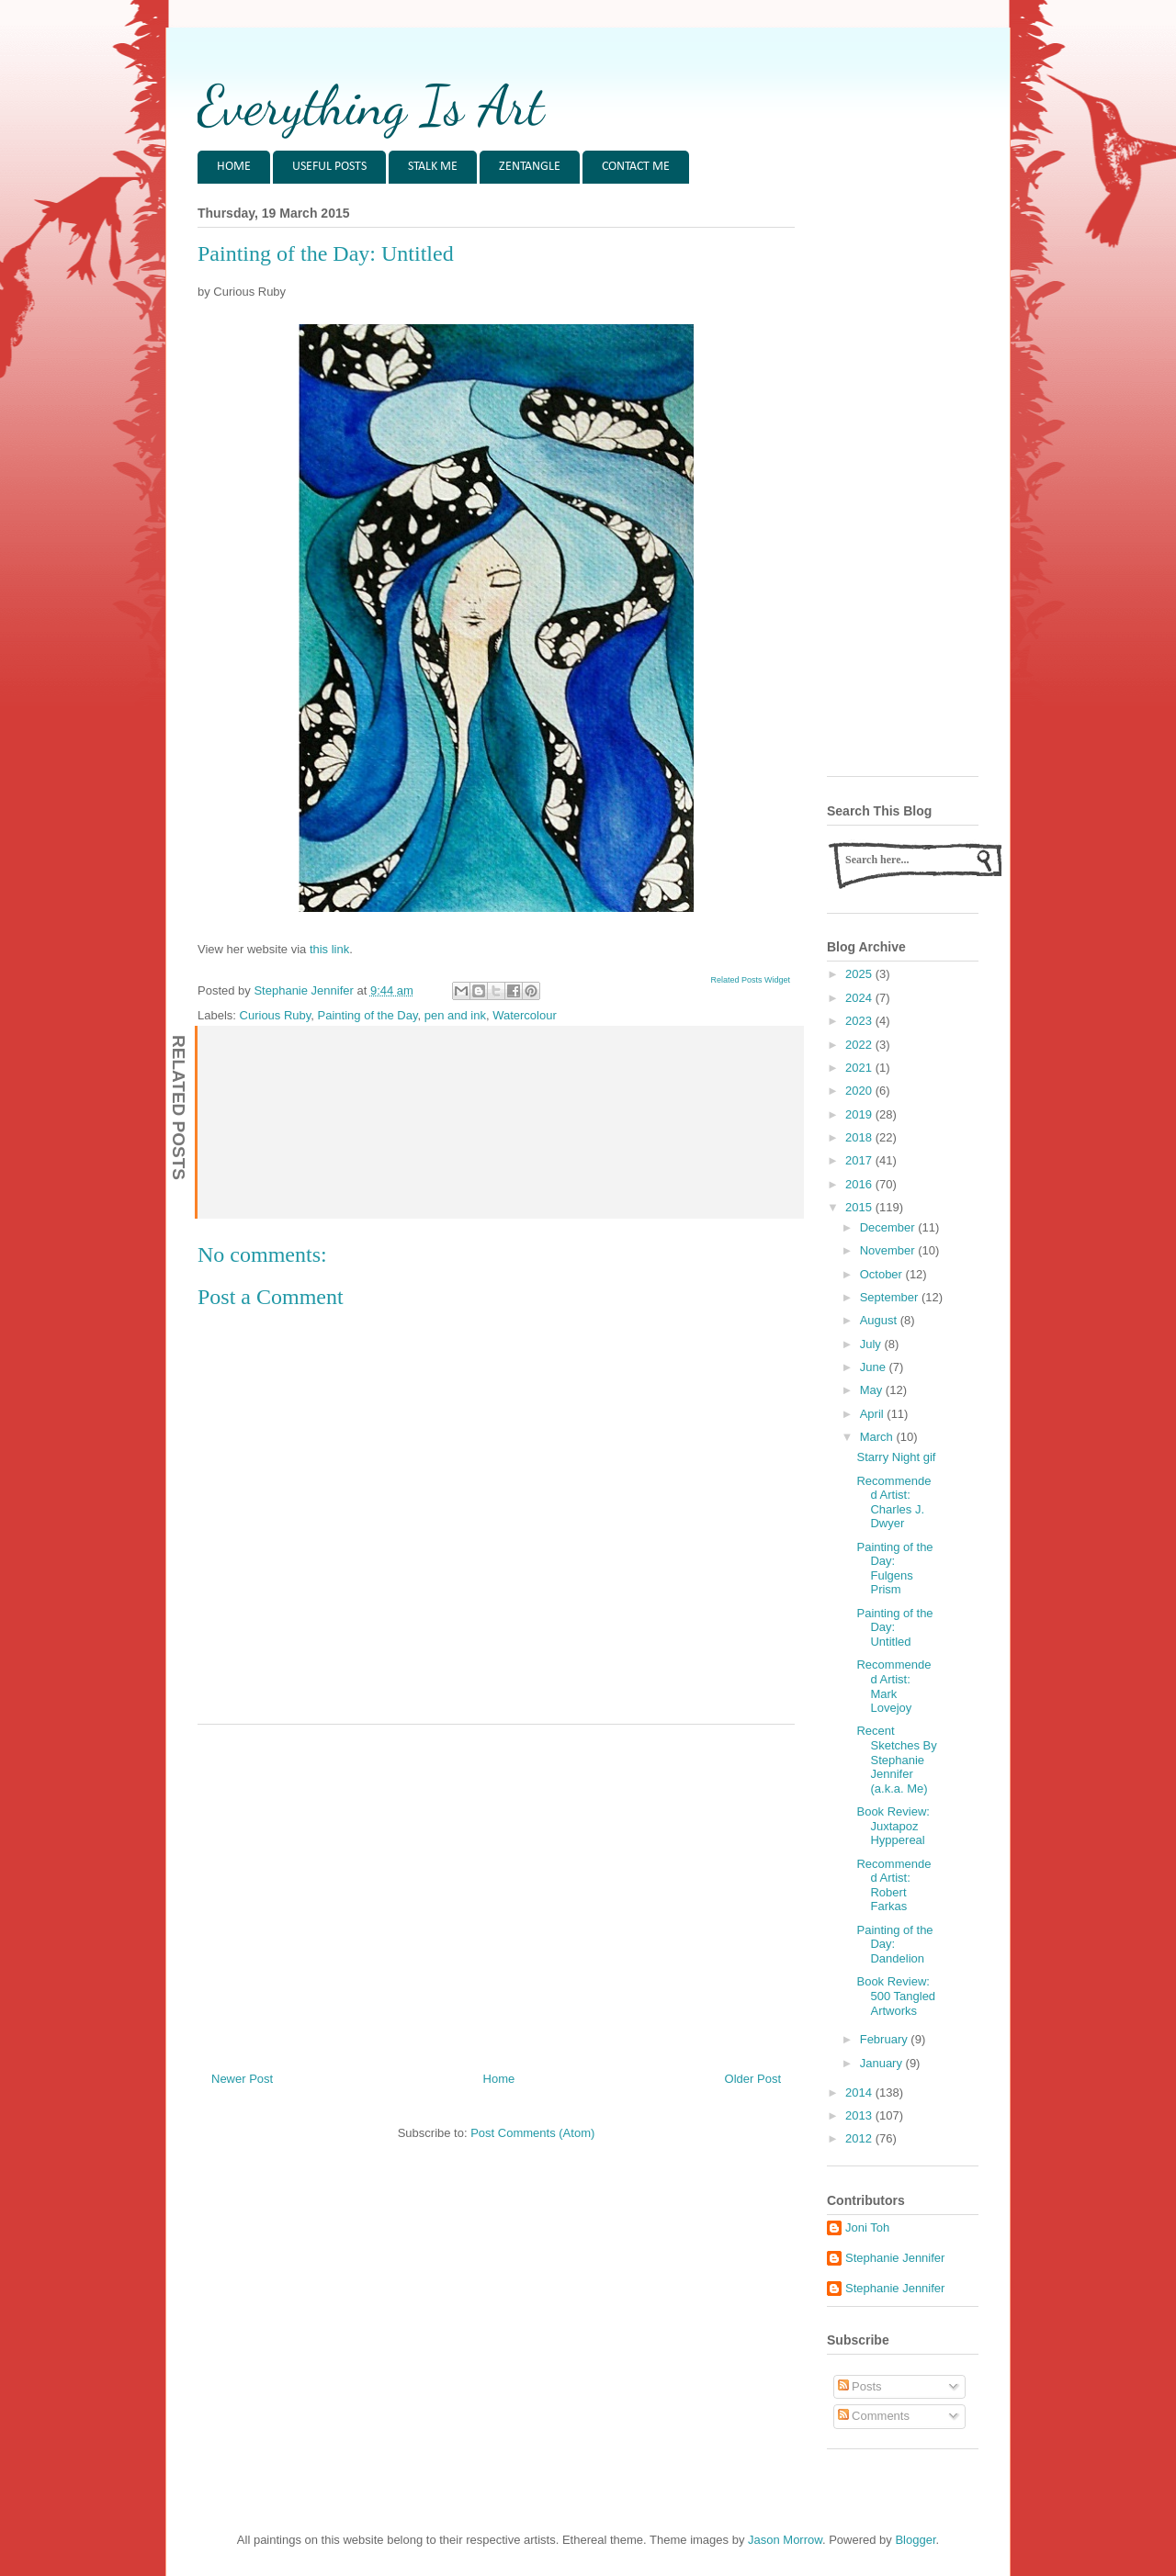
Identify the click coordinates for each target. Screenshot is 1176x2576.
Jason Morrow (785, 2540)
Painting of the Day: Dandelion (894, 1944)
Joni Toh (867, 2227)
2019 (860, 1114)
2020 (860, 1090)
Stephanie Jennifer (894, 2258)
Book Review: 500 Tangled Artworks (895, 1995)
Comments (874, 2416)
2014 (860, 2092)
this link (329, 949)
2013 (860, 2115)
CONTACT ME (636, 167)
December (889, 1227)
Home (499, 2079)
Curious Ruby (275, 1015)
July (872, 1344)
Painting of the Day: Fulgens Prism (894, 1568)
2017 (860, 1160)
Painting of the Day (368, 1015)
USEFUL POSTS (329, 167)
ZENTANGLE (529, 167)
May (873, 1390)
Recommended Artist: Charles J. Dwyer (893, 1502)
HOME (234, 167)
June (874, 1367)
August (880, 1320)
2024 (860, 998)
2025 (860, 974)
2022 (860, 1045)
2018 (860, 1137)
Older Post (753, 2079)
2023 (860, 1021)
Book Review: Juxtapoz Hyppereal (892, 1826)
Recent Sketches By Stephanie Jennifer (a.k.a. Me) (896, 1759)
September (891, 1297)
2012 (860, 2138)
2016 (860, 1184)
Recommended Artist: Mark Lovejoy (893, 1686)
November (889, 1250)
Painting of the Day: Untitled (894, 1627)
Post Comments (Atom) (532, 2133)
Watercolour (524, 1015)
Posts (860, 2386)
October (883, 1274)
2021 (860, 1067)
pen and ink (455, 1015)
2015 (860, 1207)
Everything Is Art (371, 106)
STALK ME (433, 167)
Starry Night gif (895, 1457)
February (885, 2039)
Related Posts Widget (750, 979)
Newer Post (242, 2079)
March (878, 1437)
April (874, 1414)
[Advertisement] (496, 1891)
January (883, 2063)
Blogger (915, 2540)
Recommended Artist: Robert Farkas (893, 1885)
